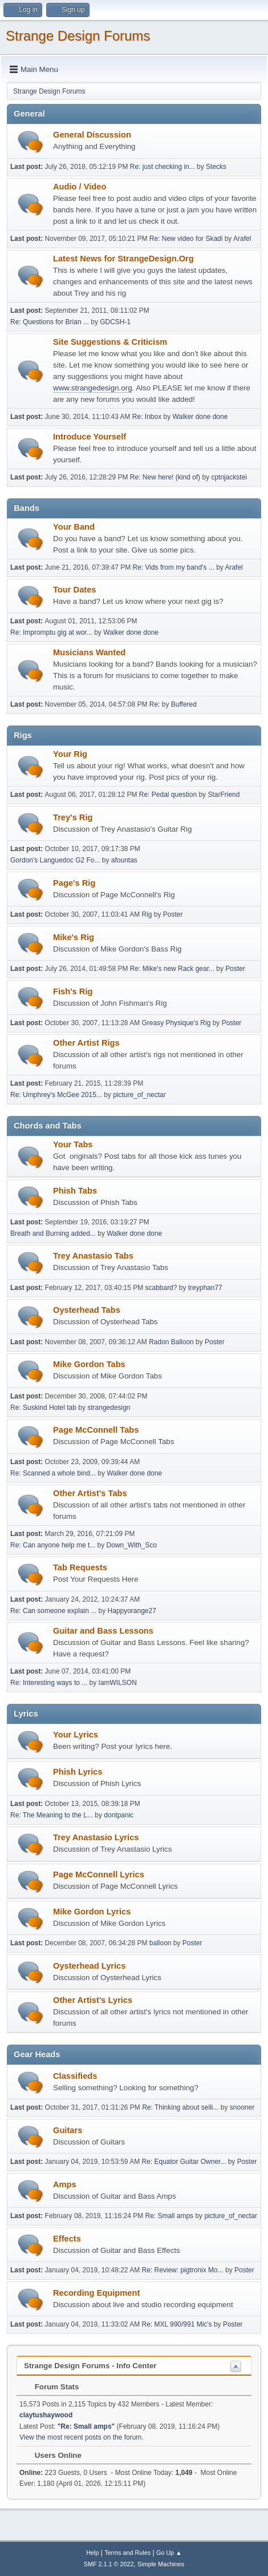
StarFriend (223, 795)
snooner (242, 2107)
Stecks (216, 167)
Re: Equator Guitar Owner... (184, 2162)
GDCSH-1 (115, 322)
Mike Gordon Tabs (89, 1364)
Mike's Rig (73, 937)
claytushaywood (45, 2415)
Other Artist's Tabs (90, 1493)
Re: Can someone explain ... (53, 1611)
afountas (124, 860)
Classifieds (75, 2076)
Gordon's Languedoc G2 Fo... (55, 860)
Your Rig (70, 754)
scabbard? (161, 1288)
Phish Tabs (75, 1190)
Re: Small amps (169, 2216)
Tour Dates (74, 589)
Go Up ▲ (169, 2552)
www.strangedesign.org (92, 388)
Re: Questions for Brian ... (49, 322)
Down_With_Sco (132, 1545)
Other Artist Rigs (86, 1042)
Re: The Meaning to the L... (51, 1815)
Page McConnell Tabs (96, 1429)
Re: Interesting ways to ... (48, 1683)
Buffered (184, 704)
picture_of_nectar (139, 1095)
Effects (67, 2238)
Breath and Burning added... (53, 1233)
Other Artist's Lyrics (92, 2000)
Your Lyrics (75, 1734)
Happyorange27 (132, 1611)
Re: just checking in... (162, 167)
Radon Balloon (171, 1342)
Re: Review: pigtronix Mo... (183, 2270)
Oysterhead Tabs (86, 1310)
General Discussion (92, 134)
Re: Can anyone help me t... (52, 1545)
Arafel (242, 239)
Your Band (74, 526)
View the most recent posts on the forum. (81, 2437)
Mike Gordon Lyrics (92, 1911)
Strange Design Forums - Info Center (90, 2365)
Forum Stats (51, 2387)
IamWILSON (118, 1683)
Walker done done (200, 417)
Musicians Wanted (89, 652)
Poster (173, 914)
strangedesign (108, 1408)
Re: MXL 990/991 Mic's (177, 2324)
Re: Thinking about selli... (180, 2107)
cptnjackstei (229, 477)
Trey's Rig (72, 817)
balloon (160, 1943)
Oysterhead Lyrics (89, 1965)
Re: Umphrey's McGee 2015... (56, 1095)
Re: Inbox (146, 417)
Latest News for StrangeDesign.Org (123, 258)
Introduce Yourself (89, 436)
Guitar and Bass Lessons (103, 1630)
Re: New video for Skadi (186, 239)
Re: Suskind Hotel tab (43, 1408)
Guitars (67, 2130)
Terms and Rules (127, 2552)
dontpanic (118, 1815)
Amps (64, 2184)
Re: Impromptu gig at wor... (51, 632)
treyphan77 (205, 1288)
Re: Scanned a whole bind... (53, 1473)
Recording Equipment (96, 2292)
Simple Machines (160, 2564)
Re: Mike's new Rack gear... (172, 969)
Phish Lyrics (78, 1771)
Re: (155, 704)
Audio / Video (79, 186)
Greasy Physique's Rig (176, 1023)
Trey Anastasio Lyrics (96, 1837)
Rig (147, 914)
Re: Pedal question (168, 795)
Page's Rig (74, 883)
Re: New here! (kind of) (165, 477)
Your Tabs (73, 1144)
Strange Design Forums (78, 35)
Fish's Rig (72, 991)
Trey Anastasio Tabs (93, 1255)
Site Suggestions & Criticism (110, 341)
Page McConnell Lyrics (98, 1874)
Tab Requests (80, 1567)
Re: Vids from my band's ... (173, 567)
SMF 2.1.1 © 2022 (109, 2564)
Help (92, 2552)
